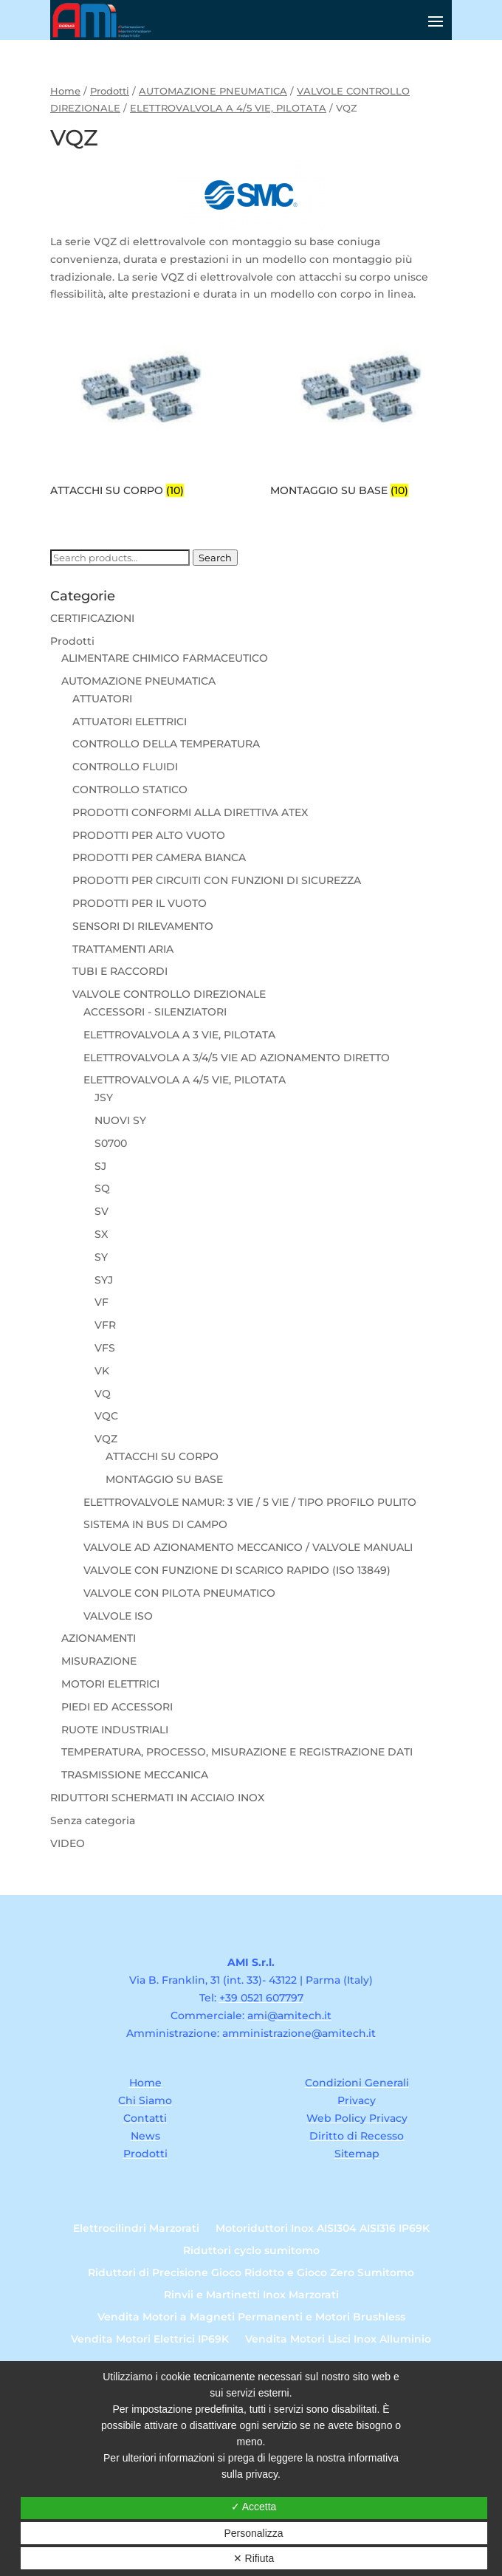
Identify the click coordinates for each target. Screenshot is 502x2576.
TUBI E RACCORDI (120, 971)
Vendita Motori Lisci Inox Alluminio (338, 2340)
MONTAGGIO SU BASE (164, 1479)
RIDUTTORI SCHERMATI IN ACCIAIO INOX (157, 1797)
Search (215, 558)
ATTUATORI (102, 698)
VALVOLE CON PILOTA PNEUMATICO (179, 1593)
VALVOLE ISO (118, 1616)
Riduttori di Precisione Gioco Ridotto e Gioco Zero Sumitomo (251, 2273)
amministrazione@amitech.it (299, 2033)
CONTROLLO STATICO (130, 789)
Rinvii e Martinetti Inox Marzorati (251, 2295)
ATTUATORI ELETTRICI (129, 721)
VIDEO (67, 1843)
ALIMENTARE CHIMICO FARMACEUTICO (164, 658)
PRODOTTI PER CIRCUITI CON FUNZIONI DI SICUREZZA (216, 880)
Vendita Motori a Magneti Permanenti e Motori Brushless (251, 2317)
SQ (102, 1188)
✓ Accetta (254, 2506)
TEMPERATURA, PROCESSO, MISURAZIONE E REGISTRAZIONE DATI (237, 1751)
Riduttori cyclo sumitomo (251, 2251)
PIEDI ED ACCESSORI (117, 1706)
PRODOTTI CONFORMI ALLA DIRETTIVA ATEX (190, 812)
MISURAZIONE (99, 1661)
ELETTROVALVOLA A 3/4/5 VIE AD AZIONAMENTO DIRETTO (236, 1057)
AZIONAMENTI (98, 1638)
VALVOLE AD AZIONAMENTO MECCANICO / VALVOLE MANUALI (248, 1547)
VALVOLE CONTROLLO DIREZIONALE (169, 994)
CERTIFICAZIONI (92, 618)
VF (101, 1302)
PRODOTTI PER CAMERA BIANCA (159, 857)
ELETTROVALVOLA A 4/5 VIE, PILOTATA (228, 108)
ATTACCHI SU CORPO (162, 1456)
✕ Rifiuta (254, 2558)
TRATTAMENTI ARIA (122, 949)
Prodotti (109, 91)
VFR (105, 1325)
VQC (106, 1415)
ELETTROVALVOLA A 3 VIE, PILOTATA (179, 1034)
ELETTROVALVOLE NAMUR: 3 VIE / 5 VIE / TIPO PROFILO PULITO (249, 1502)
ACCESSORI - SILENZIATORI (155, 1011)
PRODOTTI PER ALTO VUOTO (148, 835)
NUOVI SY (120, 1120)
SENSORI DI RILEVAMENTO (142, 926)
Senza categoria (92, 1820)
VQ (102, 1393)
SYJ (103, 1280)
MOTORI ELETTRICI (110, 1683)
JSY (103, 1097)
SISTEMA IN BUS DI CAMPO (155, 1524)
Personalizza (253, 2533)
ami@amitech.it (289, 2015)
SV (101, 1211)
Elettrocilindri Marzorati (136, 2229)
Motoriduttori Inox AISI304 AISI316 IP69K (323, 2229)
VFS (104, 1347)
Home (65, 91)
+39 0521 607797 (261, 1997)
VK (101, 1370)
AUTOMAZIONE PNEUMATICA (213, 91)
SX (101, 1234)
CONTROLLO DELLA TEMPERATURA (166, 743)
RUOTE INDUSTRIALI (114, 1729)
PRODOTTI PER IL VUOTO (139, 903)
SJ (100, 1166)
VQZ (105, 1438)
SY (101, 1257)
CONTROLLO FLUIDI (125, 766)
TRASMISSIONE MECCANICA (134, 1774)
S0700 (110, 1143)
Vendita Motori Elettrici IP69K (150, 2340)
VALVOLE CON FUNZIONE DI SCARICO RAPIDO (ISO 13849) (237, 1570)
